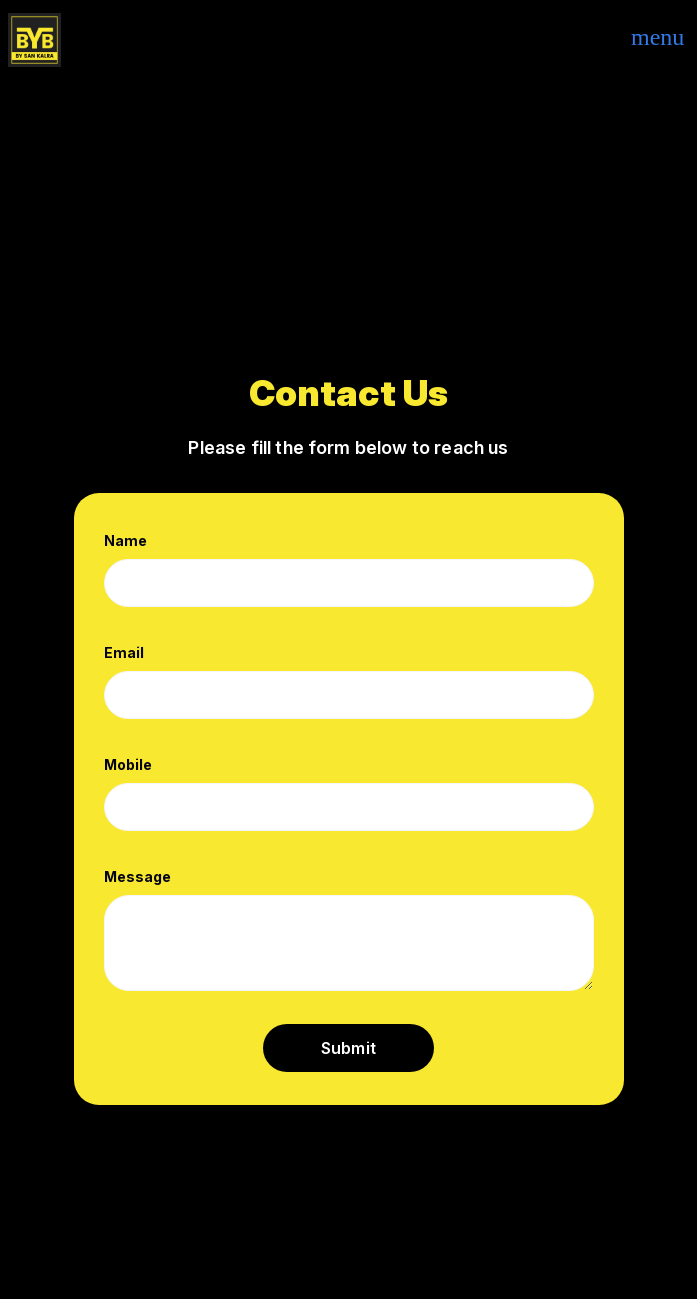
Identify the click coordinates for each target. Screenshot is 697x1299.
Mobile (128, 764)
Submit (348, 1048)
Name (125, 540)
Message (137, 876)
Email (124, 652)
